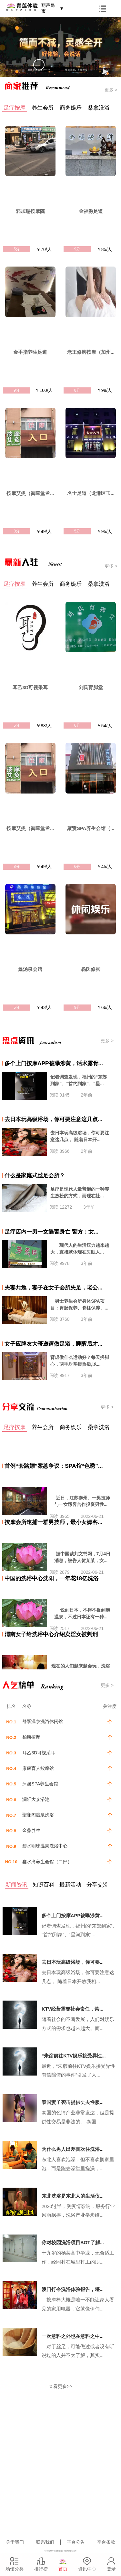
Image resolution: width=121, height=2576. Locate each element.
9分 (77, 249)
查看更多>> (60, 2386)
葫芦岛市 (52, 8)
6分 (77, 725)
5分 (17, 249)
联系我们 (45, 2542)
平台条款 (106, 2542)
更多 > (111, 89)
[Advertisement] (60, 2474)
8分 (77, 390)
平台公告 (76, 2542)
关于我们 (15, 2542)
